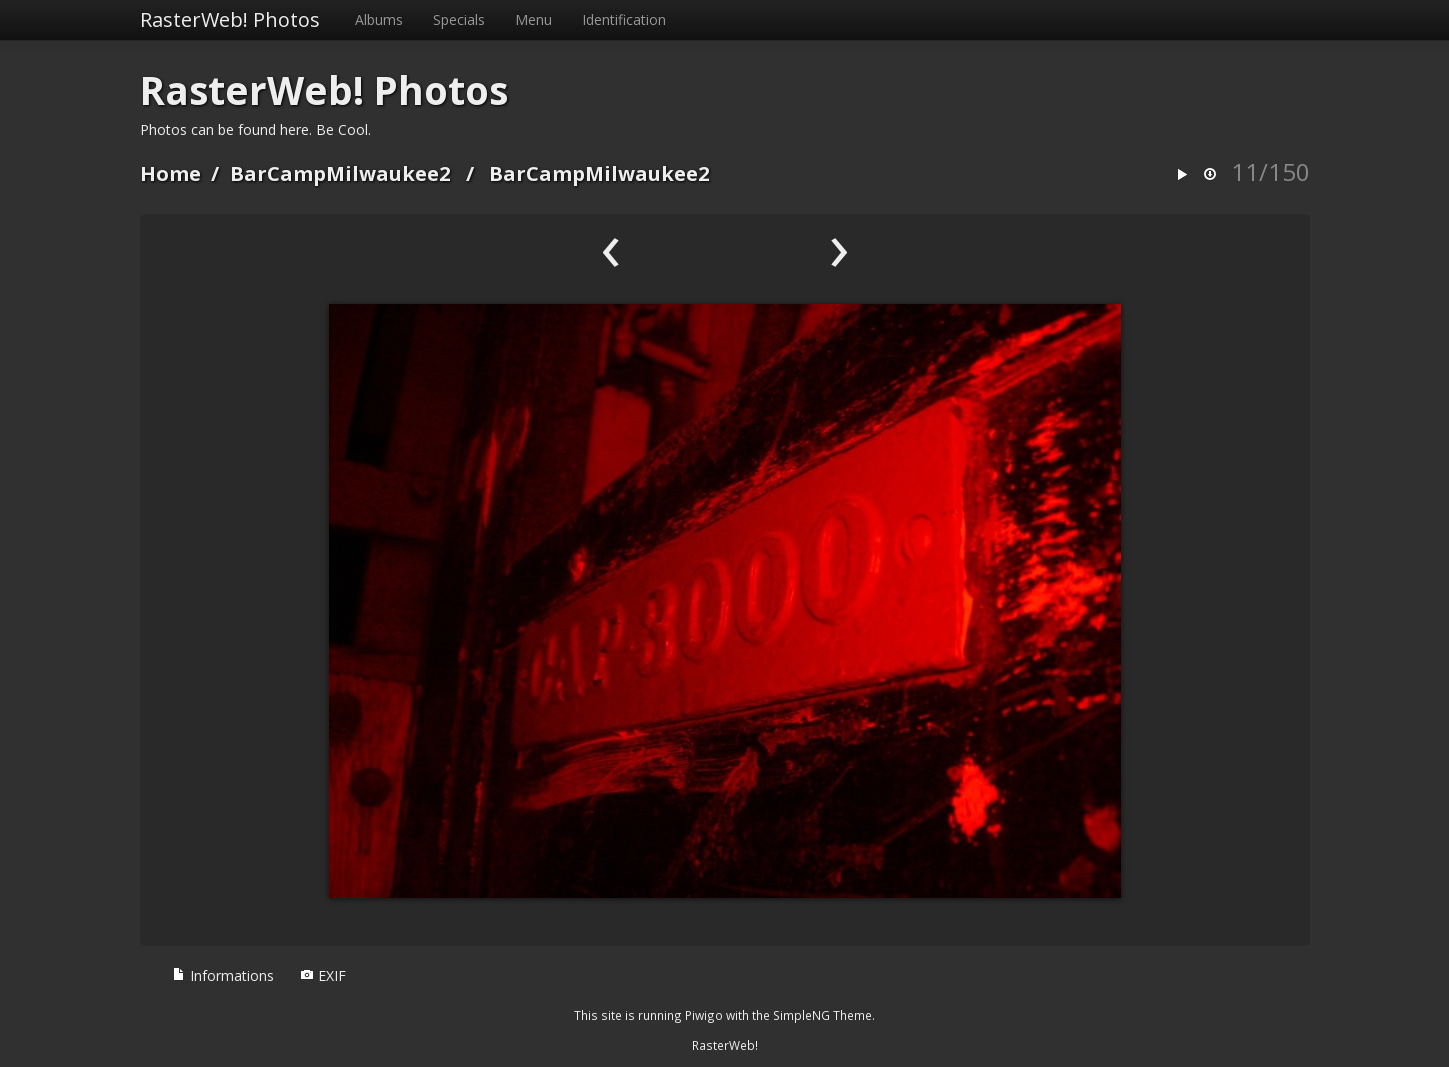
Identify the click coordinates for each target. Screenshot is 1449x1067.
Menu (533, 19)
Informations (223, 975)
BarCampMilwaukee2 (340, 173)
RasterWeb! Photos (230, 19)
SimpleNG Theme (822, 1015)
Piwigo (704, 1015)
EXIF (323, 975)
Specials (459, 19)
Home (170, 173)
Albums (379, 19)
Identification (624, 19)
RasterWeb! (725, 1045)
